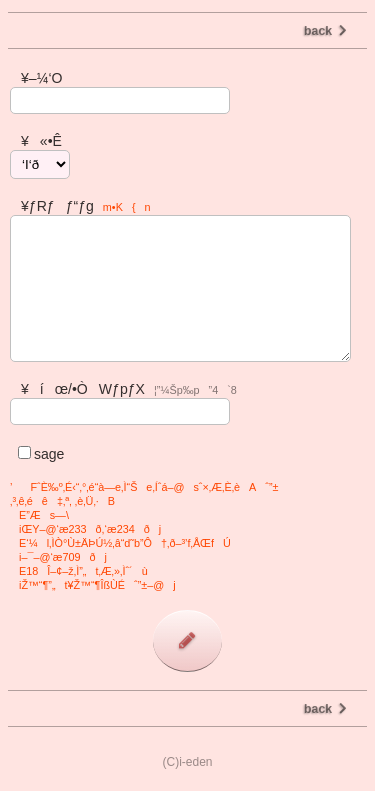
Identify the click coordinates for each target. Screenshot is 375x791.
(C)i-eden (187, 762)
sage (37, 454)
